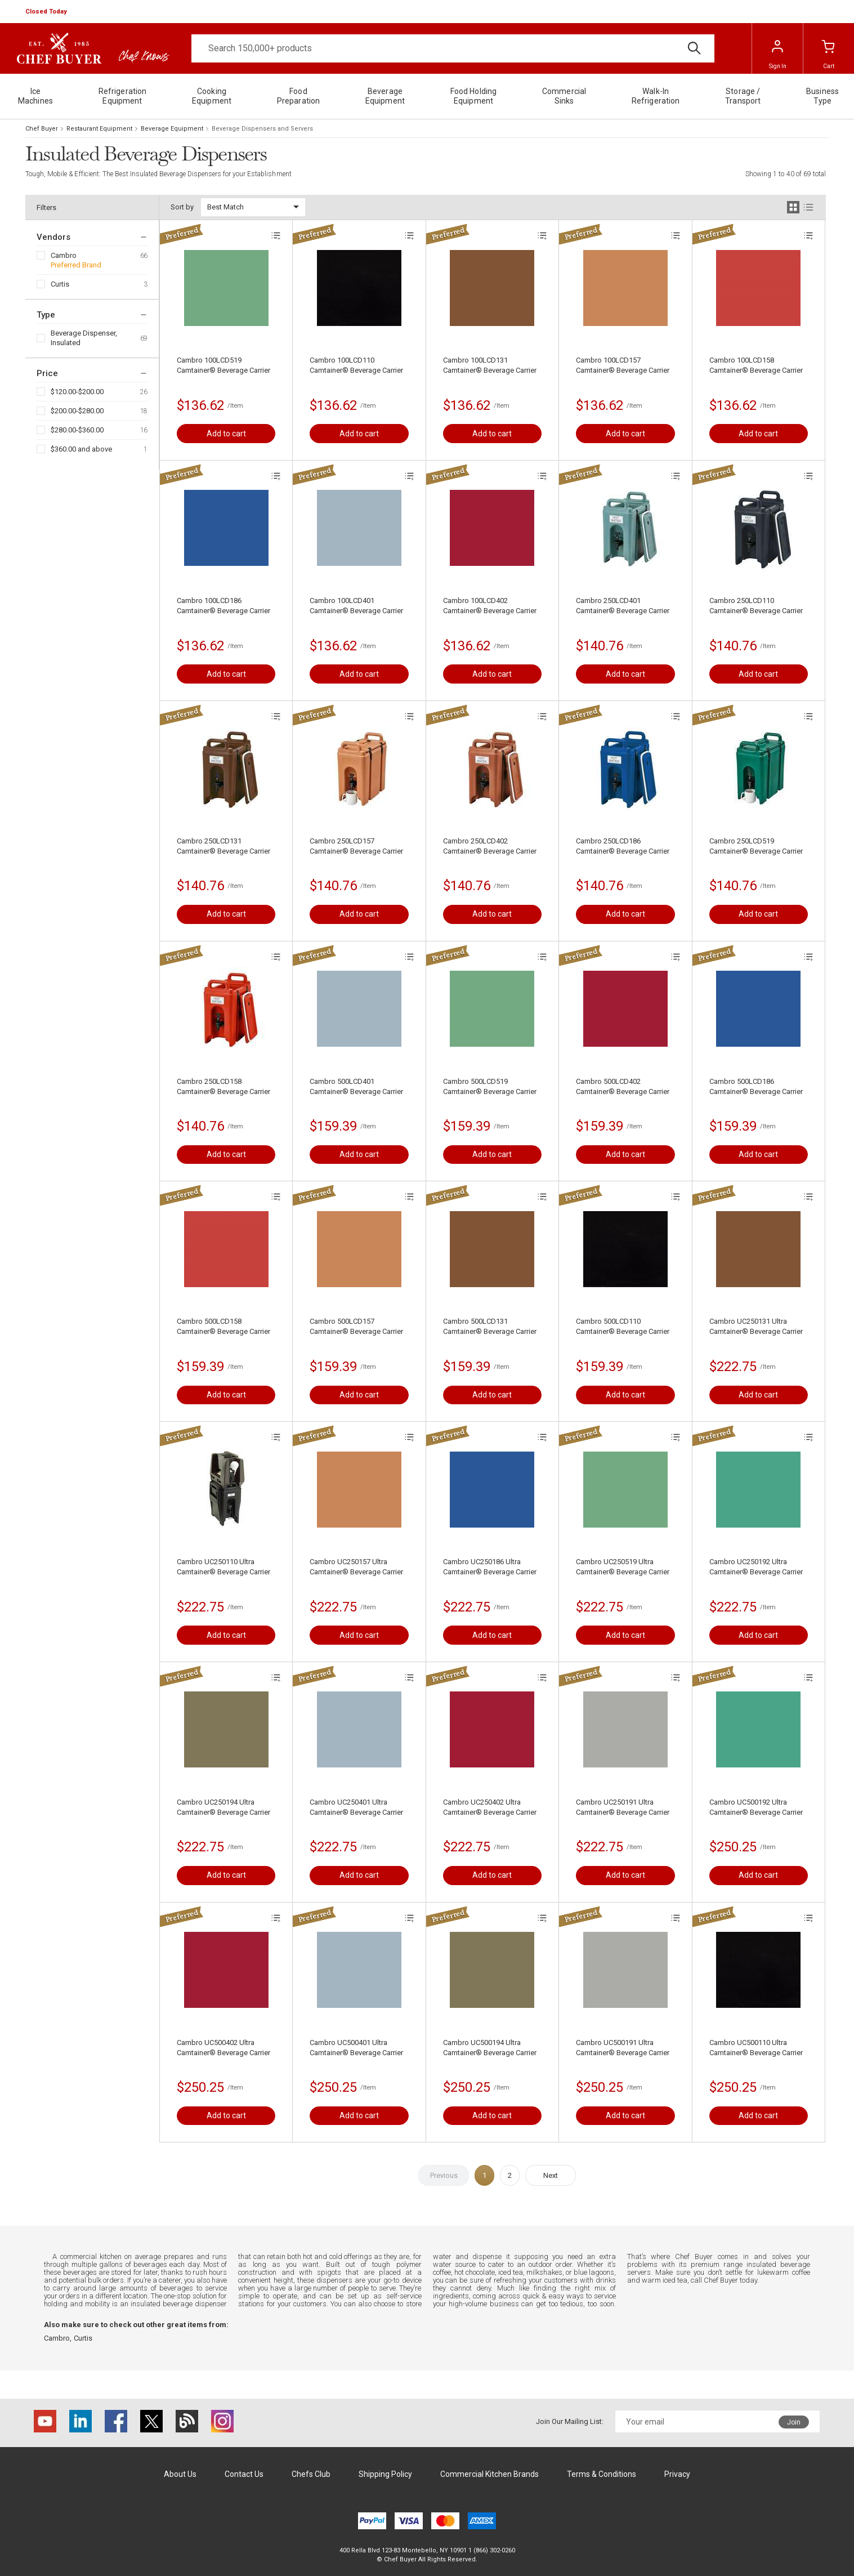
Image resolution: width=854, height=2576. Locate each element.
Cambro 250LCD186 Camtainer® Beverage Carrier (622, 846)
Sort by (182, 207)
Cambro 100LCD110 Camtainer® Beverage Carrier (356, 365)
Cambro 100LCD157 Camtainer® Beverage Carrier (622, 365)
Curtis (60, 284)
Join (794, 2422)
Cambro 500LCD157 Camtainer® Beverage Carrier (356, 1326)
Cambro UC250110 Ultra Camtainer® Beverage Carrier (223, 1566)
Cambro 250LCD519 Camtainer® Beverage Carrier (756, 846)
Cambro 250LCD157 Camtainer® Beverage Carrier (356, 846)
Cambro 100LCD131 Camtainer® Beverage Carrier (489, 365)
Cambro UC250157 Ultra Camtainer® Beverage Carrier (356, 1566)
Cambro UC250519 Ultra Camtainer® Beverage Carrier (622, 1566)
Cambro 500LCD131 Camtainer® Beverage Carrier (489, 1326)
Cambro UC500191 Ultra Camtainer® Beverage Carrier (622, 2047)
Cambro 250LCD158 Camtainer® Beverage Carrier (223, 1086)
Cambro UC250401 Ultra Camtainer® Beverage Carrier (356, 1807)
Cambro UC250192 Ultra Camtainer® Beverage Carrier (756, 1566)
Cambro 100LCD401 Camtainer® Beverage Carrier (356, 605)
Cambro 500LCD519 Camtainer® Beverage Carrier (489, 1086)
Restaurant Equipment (99, 128)
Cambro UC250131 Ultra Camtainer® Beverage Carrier (756, 1326)
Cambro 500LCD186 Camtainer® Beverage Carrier (756, 1086)
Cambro (64, 255)
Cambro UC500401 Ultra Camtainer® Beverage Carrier (356, 2047)
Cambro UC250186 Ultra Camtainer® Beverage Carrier (489, 1566)
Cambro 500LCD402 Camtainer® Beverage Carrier (622, 1086)
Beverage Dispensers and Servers (262, 128)
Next (550, 2175)
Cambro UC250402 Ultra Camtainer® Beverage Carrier (489, 1807)
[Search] (452, 48)
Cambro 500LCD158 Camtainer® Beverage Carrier (223, 1326)
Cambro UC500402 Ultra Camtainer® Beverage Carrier (223, 2047)
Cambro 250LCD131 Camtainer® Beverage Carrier (223, 846)
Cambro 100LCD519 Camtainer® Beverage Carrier (223, 365)
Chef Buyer (41, 128)
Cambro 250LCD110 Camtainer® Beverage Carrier (756, 605)
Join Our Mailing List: (569, 2421)
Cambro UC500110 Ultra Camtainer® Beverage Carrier (756, 2047)
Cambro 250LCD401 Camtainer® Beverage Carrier (622, 605)
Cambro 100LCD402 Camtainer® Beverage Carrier (489, 605)
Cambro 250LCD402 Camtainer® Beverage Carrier (489, 846)
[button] (47, 12)
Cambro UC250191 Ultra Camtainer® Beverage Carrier (622, 1807)
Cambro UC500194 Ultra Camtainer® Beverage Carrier (489, 2047)
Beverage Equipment (172, 128)
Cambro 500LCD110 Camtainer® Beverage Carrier (622, 1326)
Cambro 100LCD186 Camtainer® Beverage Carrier (223, 605)
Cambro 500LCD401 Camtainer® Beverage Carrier (356, 1086)
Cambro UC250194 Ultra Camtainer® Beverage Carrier (223, 1807)
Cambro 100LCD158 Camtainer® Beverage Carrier (756, 365)
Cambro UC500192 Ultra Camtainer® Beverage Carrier (756, 1807)
